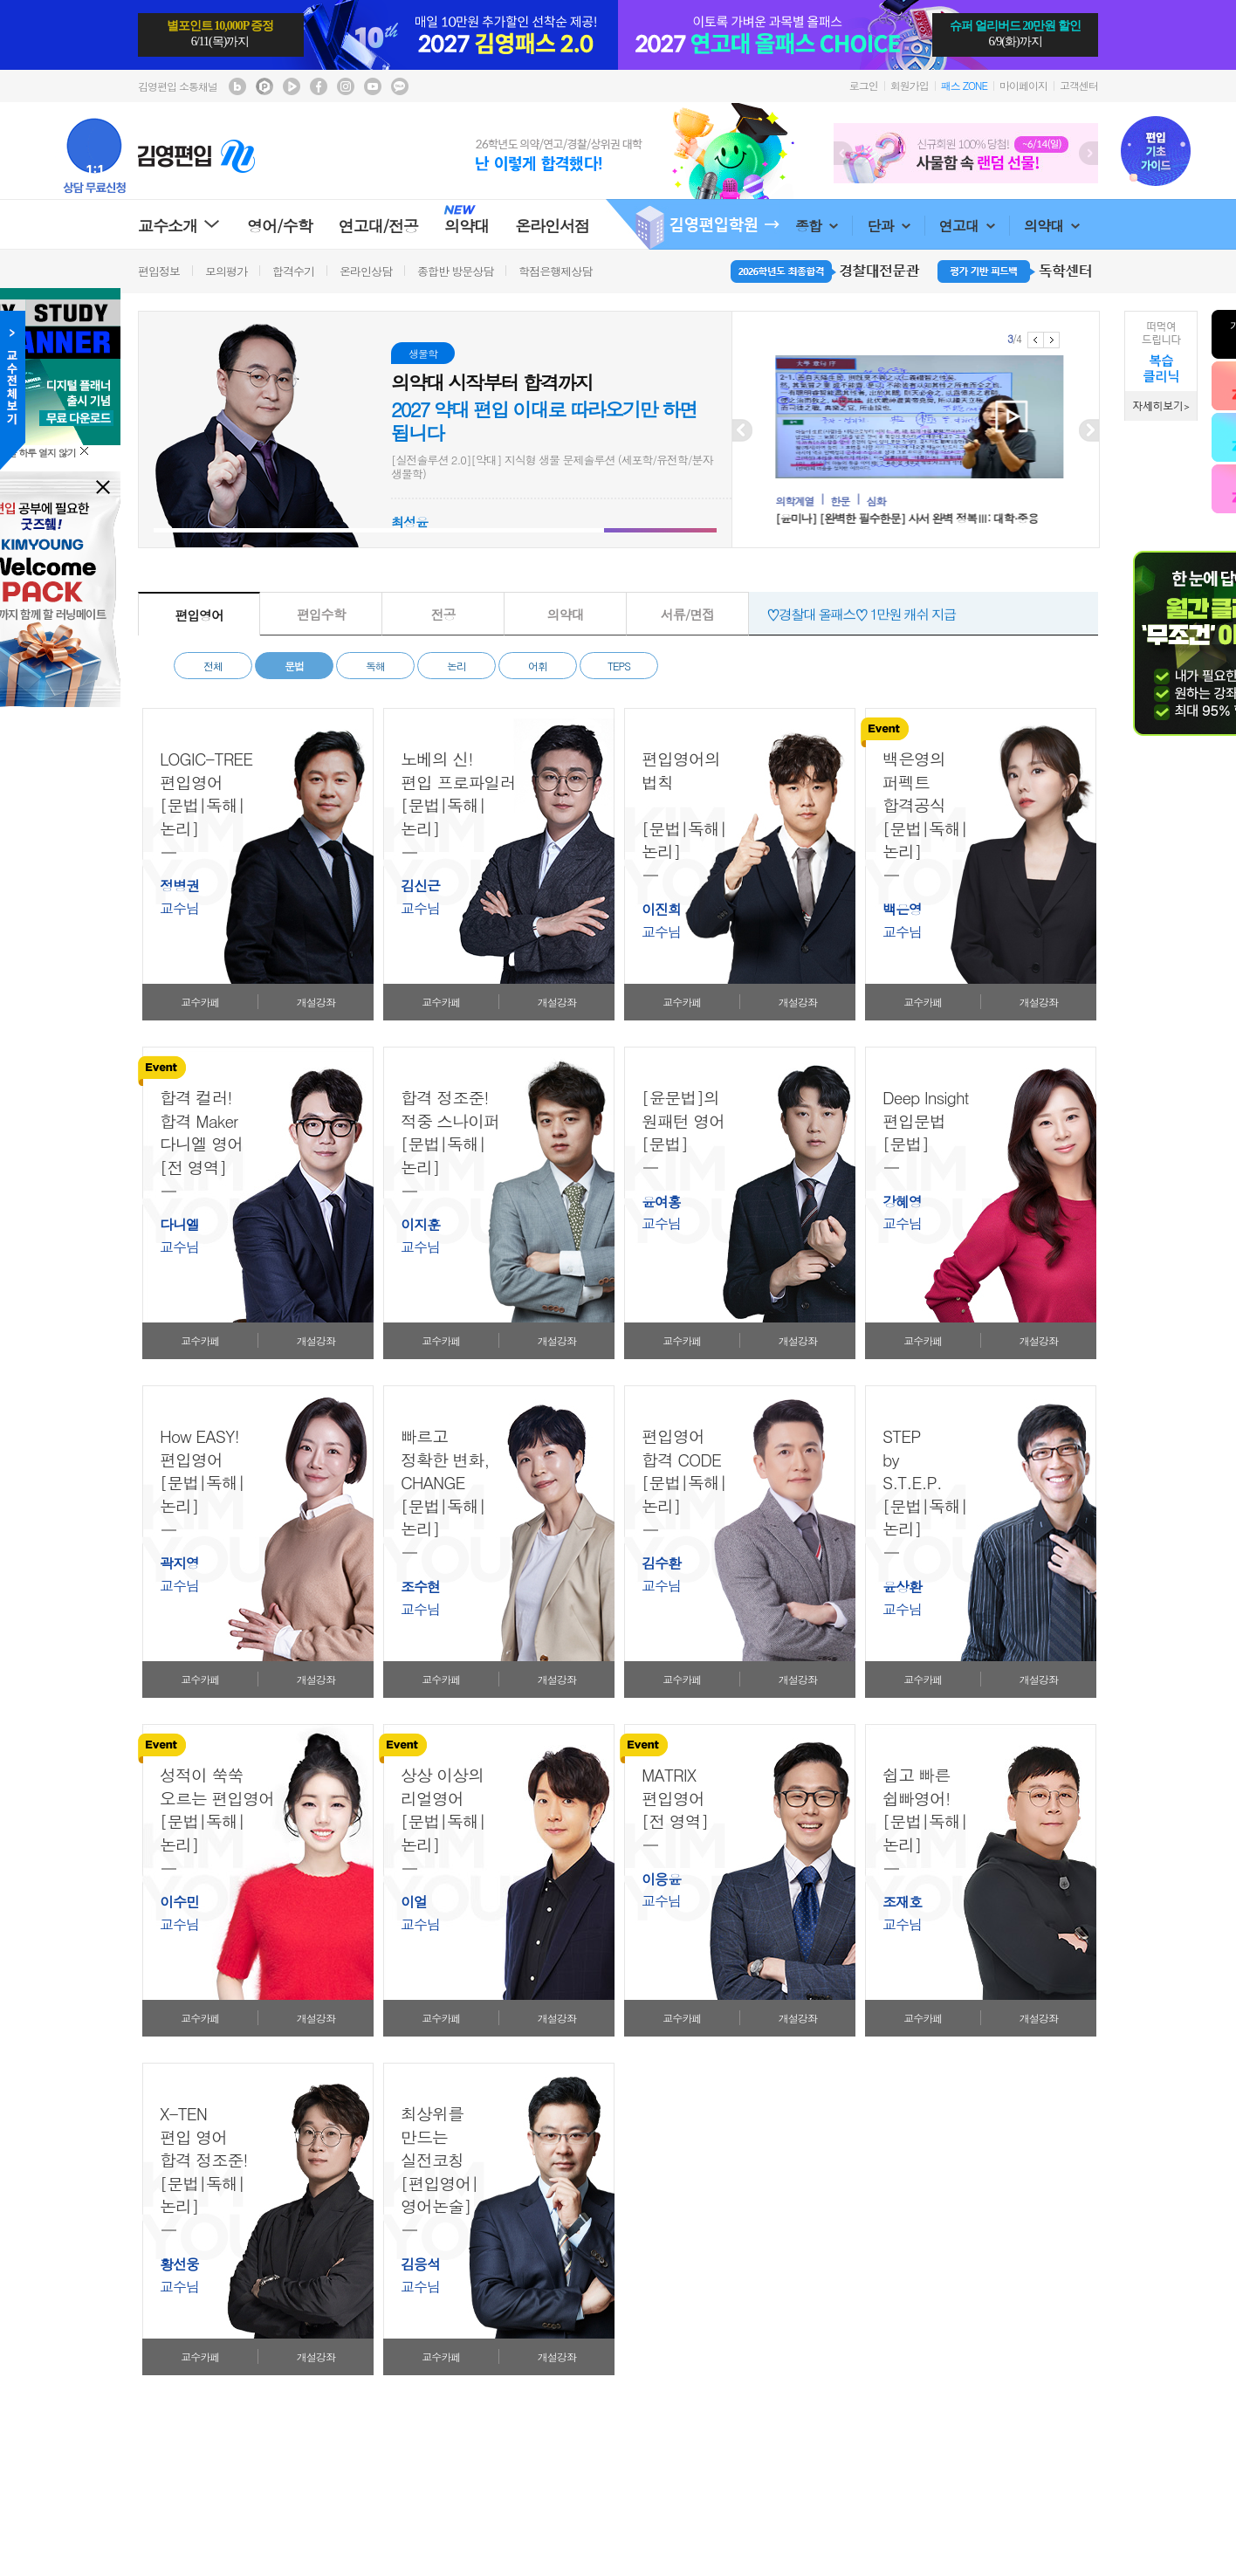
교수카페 (200, 1001)
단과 (888, 226)
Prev (843, 153)
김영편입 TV (291, 86)
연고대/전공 (379, 226)
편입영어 (199, 615)
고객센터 (1079, 85)
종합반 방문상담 (455, 271)
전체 (213, 665)
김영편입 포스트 (264, 86)
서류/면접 (687, 614)
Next (1088, 153)
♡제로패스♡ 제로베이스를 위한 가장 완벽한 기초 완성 (915, 609)
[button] (210, 530)
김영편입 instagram (345, 86)
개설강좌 (316, 1001)
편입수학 (321, 614)
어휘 (537, 665)
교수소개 (179, 226)
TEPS (619, 665)
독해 (375, 665)
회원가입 (909, 85)
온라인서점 (552, 226)
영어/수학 (279, 226)
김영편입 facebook (318, 86)
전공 (443, 614)
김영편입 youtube (372, 86)
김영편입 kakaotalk (400, 86)
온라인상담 (366, 271)
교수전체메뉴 (12, 390)
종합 (816, 226)
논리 (456, 665)
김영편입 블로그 (237, 86)
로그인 (863, 85)
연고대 (967, 226)
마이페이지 (1023, 85)
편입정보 (159, 271)
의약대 (1052, 226)
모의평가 (226, 271)
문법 (294, 665)
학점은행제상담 (555, 271)
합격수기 (293, 271)
